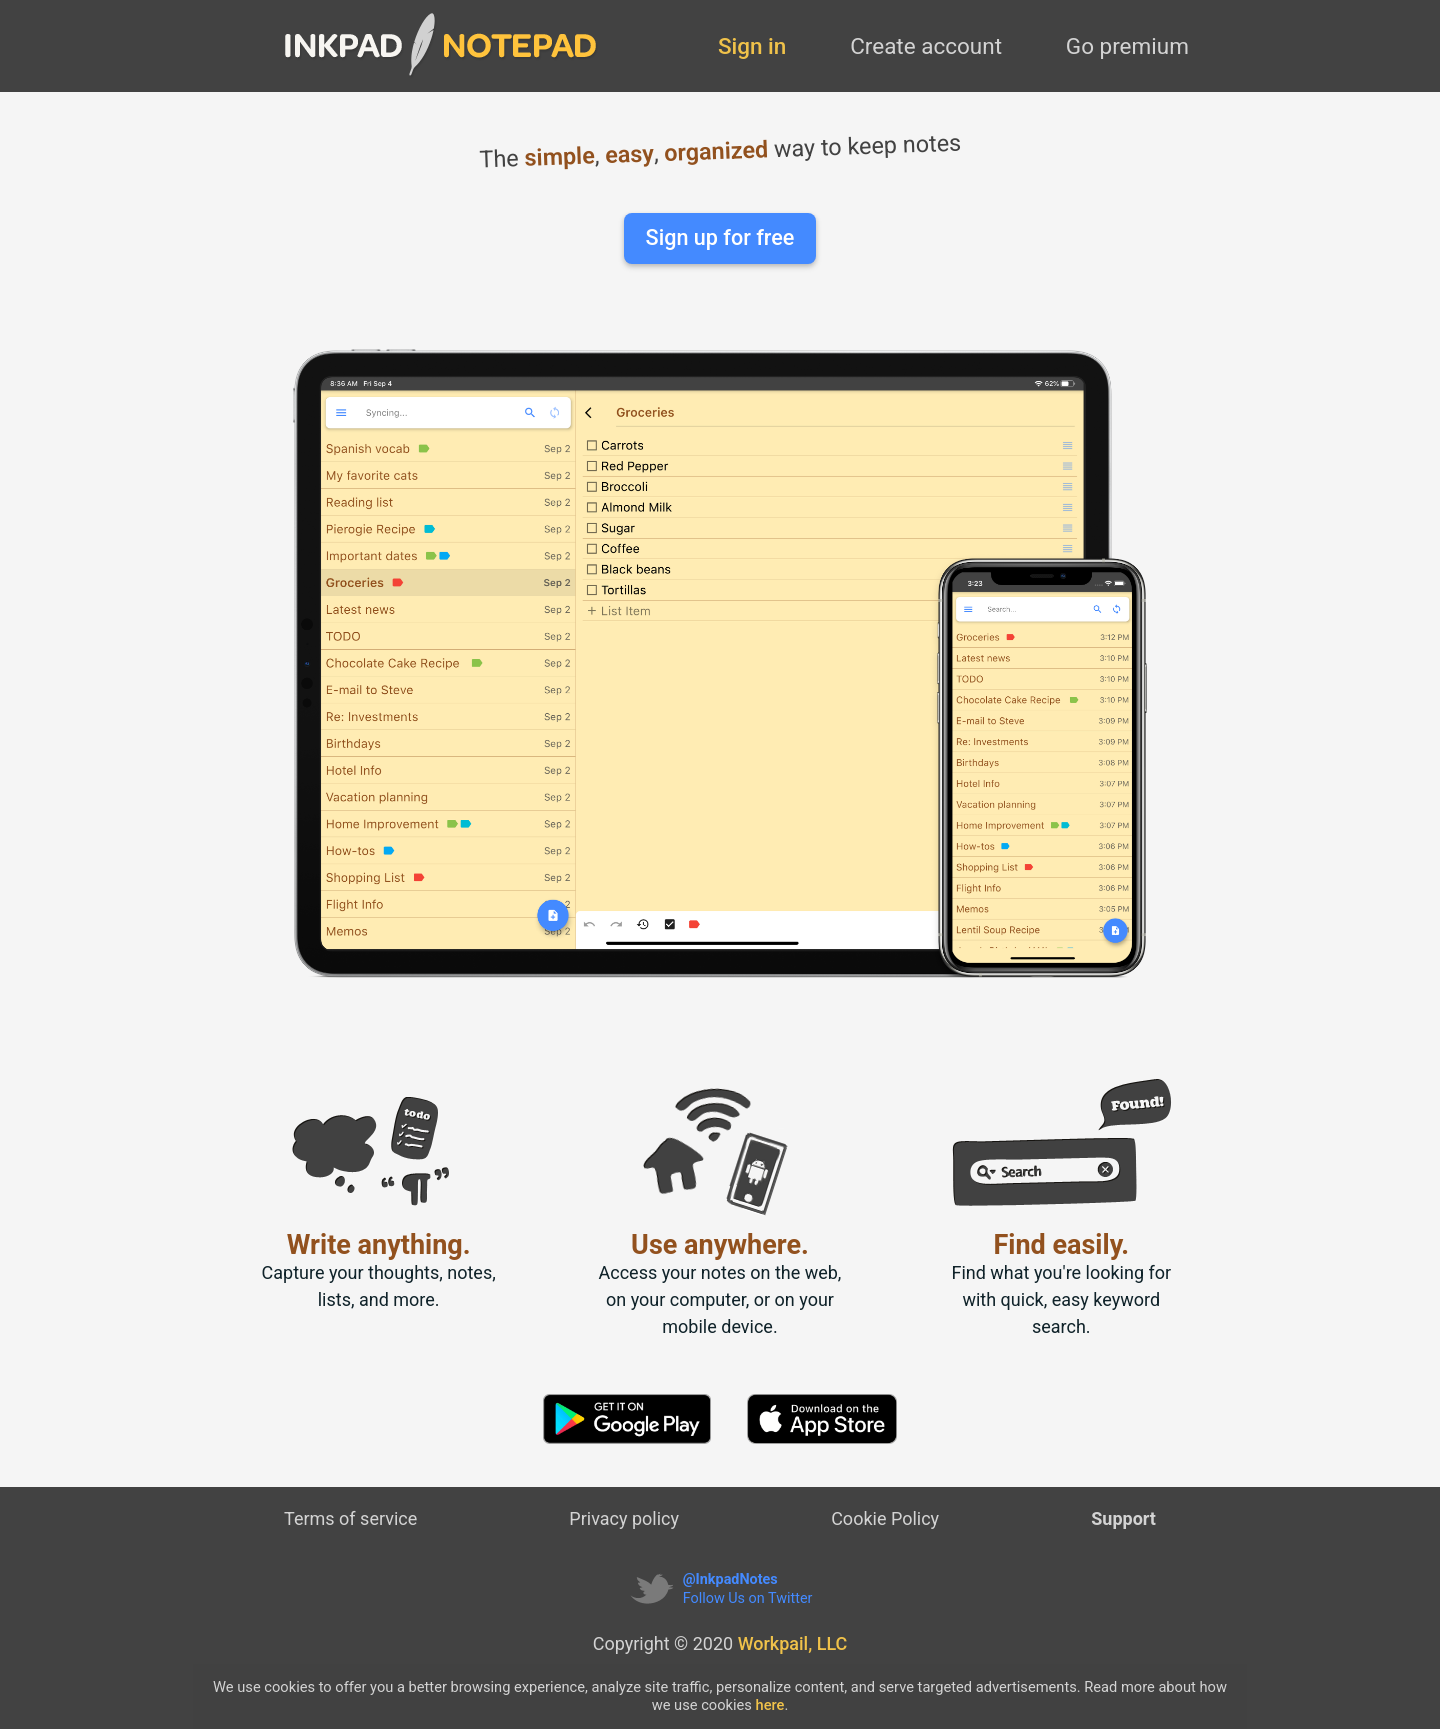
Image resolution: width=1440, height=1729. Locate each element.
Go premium (1127, 46)
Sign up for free (720, 237)
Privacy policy (624, 1518)
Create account (926, 46)
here (770, 1705)
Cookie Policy (885, 1518)
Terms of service (350, 1518)
